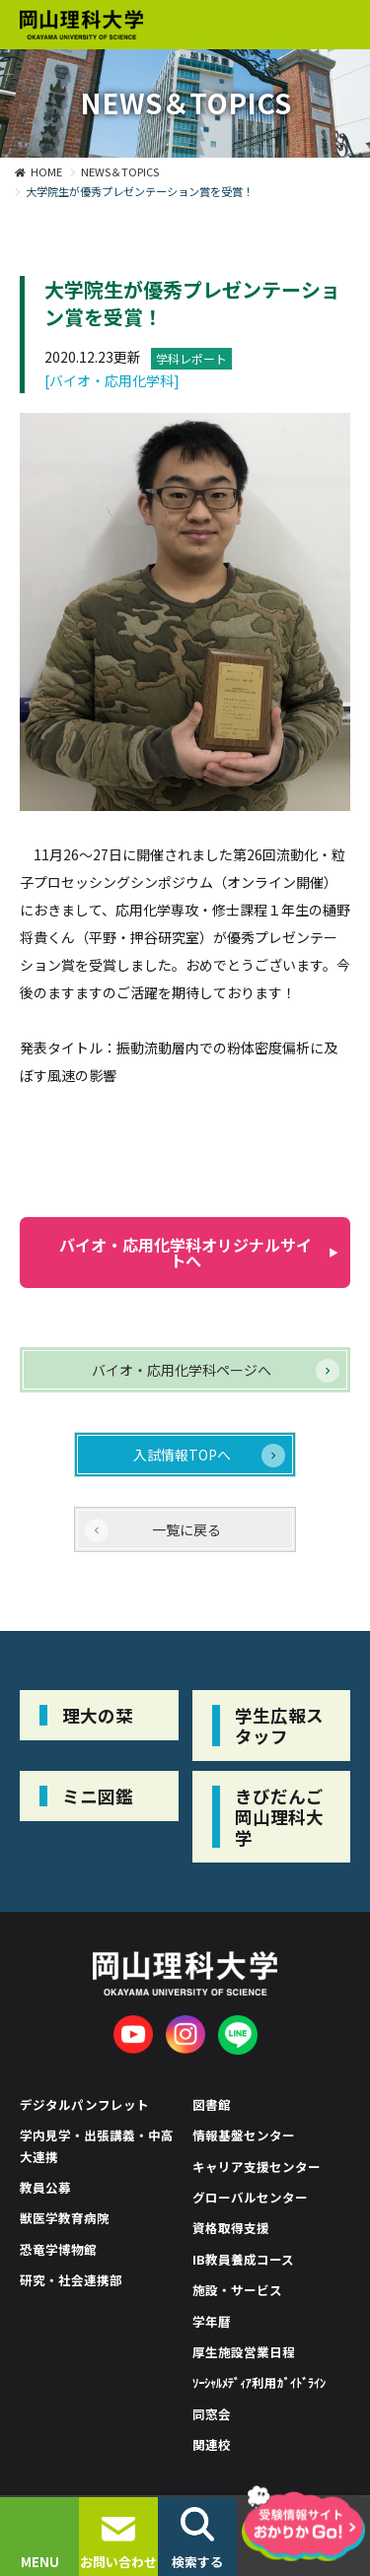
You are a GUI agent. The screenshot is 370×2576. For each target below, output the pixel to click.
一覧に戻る (186, 1529)
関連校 (211, 2444)
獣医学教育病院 (65, 2217)
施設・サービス (237, 2289)
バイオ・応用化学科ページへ (181, 1370)
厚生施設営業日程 (243, 2351)
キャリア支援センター (256, 2166)
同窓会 (211, 2414)
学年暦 (211, 2321)
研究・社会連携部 (71, 2280)
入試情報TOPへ (182, 1454)
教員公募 (45, 2187)
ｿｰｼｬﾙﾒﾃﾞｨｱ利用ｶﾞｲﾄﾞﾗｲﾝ (259, 2382)
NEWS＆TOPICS (120, 171)
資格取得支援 (230, 2227)
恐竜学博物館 (58, 2249)
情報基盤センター (243, 2135)
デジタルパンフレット (84, 2104)
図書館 (211, 2104)
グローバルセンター (250, 2197)
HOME (46, 171)
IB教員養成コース (243, 2259)
